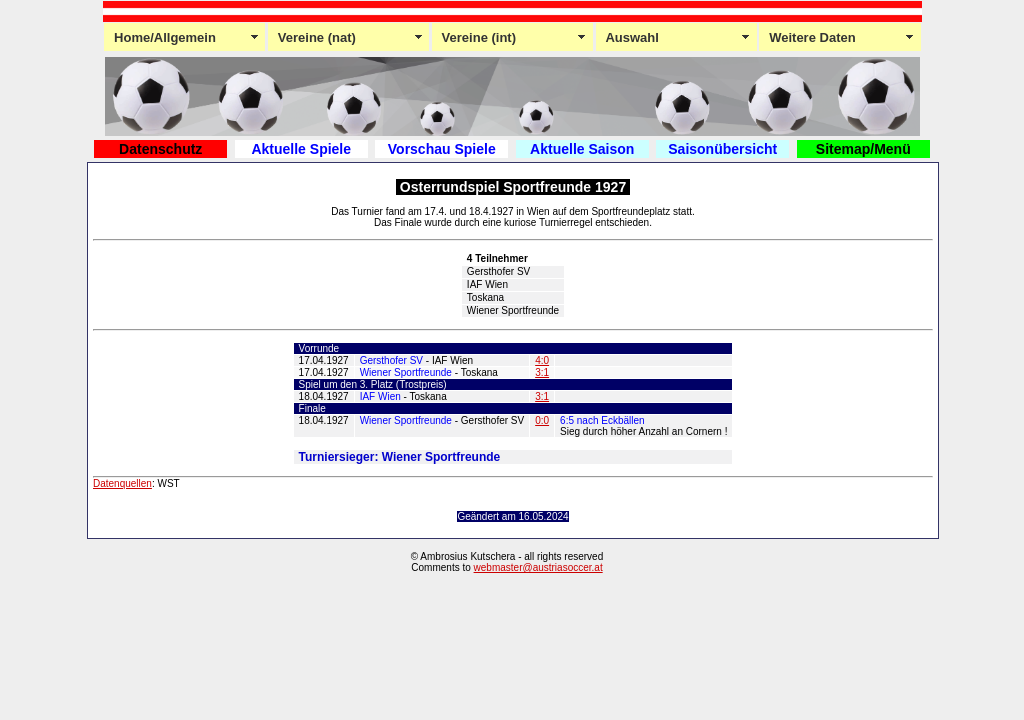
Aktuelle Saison (582, 149)
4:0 (542, 360)
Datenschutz (160, 149)
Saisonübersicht (722, 149)
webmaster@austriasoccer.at (538, 567)
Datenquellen (122, 483)
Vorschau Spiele (442, 149)
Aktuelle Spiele (301, 149)
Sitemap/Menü (863, 149)
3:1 (542, 372)
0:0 (542, 420)
